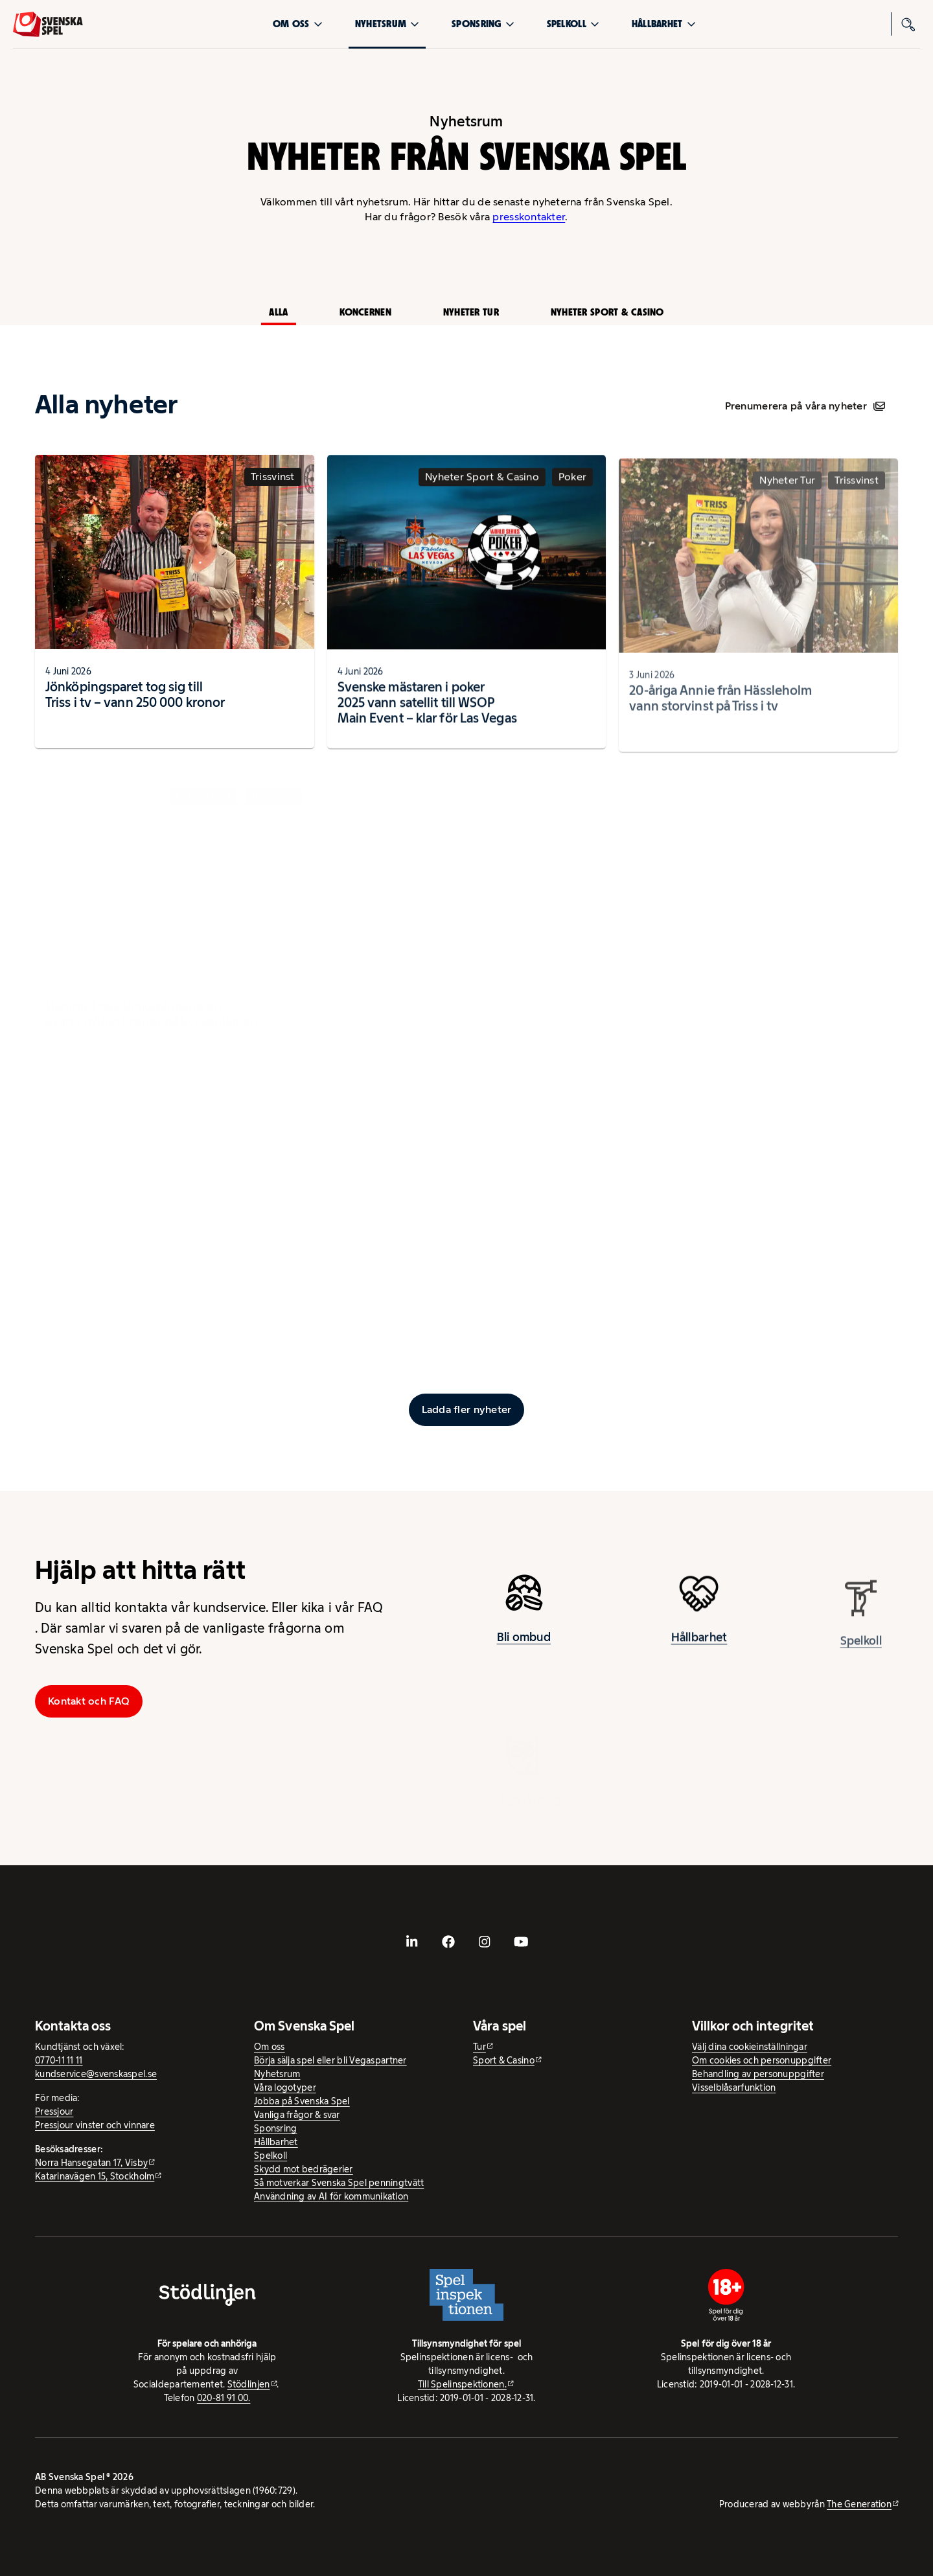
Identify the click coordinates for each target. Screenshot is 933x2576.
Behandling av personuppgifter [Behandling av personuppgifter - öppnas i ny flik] (758, 2074)
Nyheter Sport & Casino (607, 312)
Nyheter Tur (471, 312)
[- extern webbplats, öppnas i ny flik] (412, 1941)
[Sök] (908, 24)
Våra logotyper (285, 2087)
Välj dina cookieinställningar (749, 2047)
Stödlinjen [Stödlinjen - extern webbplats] (248, 2384)
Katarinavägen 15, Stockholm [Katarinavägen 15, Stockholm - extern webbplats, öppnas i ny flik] (94, 2176)
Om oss (298, 23)
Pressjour (54, 2111)
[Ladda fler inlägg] (467, 1410)
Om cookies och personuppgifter (761, 2060)
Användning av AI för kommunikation (331, 2196)
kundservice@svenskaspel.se (96, 2074)
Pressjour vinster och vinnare (95, 2125)
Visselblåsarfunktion (734, 2087)
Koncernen (365, 312)
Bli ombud (524, 1645)
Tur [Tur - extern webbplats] (479, 2047)
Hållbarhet (664, 23)
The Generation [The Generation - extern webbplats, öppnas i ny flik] (859, 2504)
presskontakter (528, 217)
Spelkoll (573, 23)
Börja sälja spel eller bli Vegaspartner (330, 2060)
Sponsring (483, 23)
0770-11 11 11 (59, 2060)
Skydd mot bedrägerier (303, 2169)
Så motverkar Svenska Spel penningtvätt (339, 2183)
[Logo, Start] (48, 24)
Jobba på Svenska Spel (302, 2101)
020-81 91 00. (224, 2398)
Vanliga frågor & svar (297, 2115)
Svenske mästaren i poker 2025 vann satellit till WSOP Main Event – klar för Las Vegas (427, 714)
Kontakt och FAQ (89, 1701)
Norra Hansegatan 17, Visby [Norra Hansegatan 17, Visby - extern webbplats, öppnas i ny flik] (91, 2162)
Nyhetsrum (387, 23)
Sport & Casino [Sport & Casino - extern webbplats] (504, 2060)
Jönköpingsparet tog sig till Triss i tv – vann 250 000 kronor (135, 702)
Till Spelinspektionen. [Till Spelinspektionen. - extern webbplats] (462, 2384)
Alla (278, 312)
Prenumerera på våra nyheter (805, 406)
